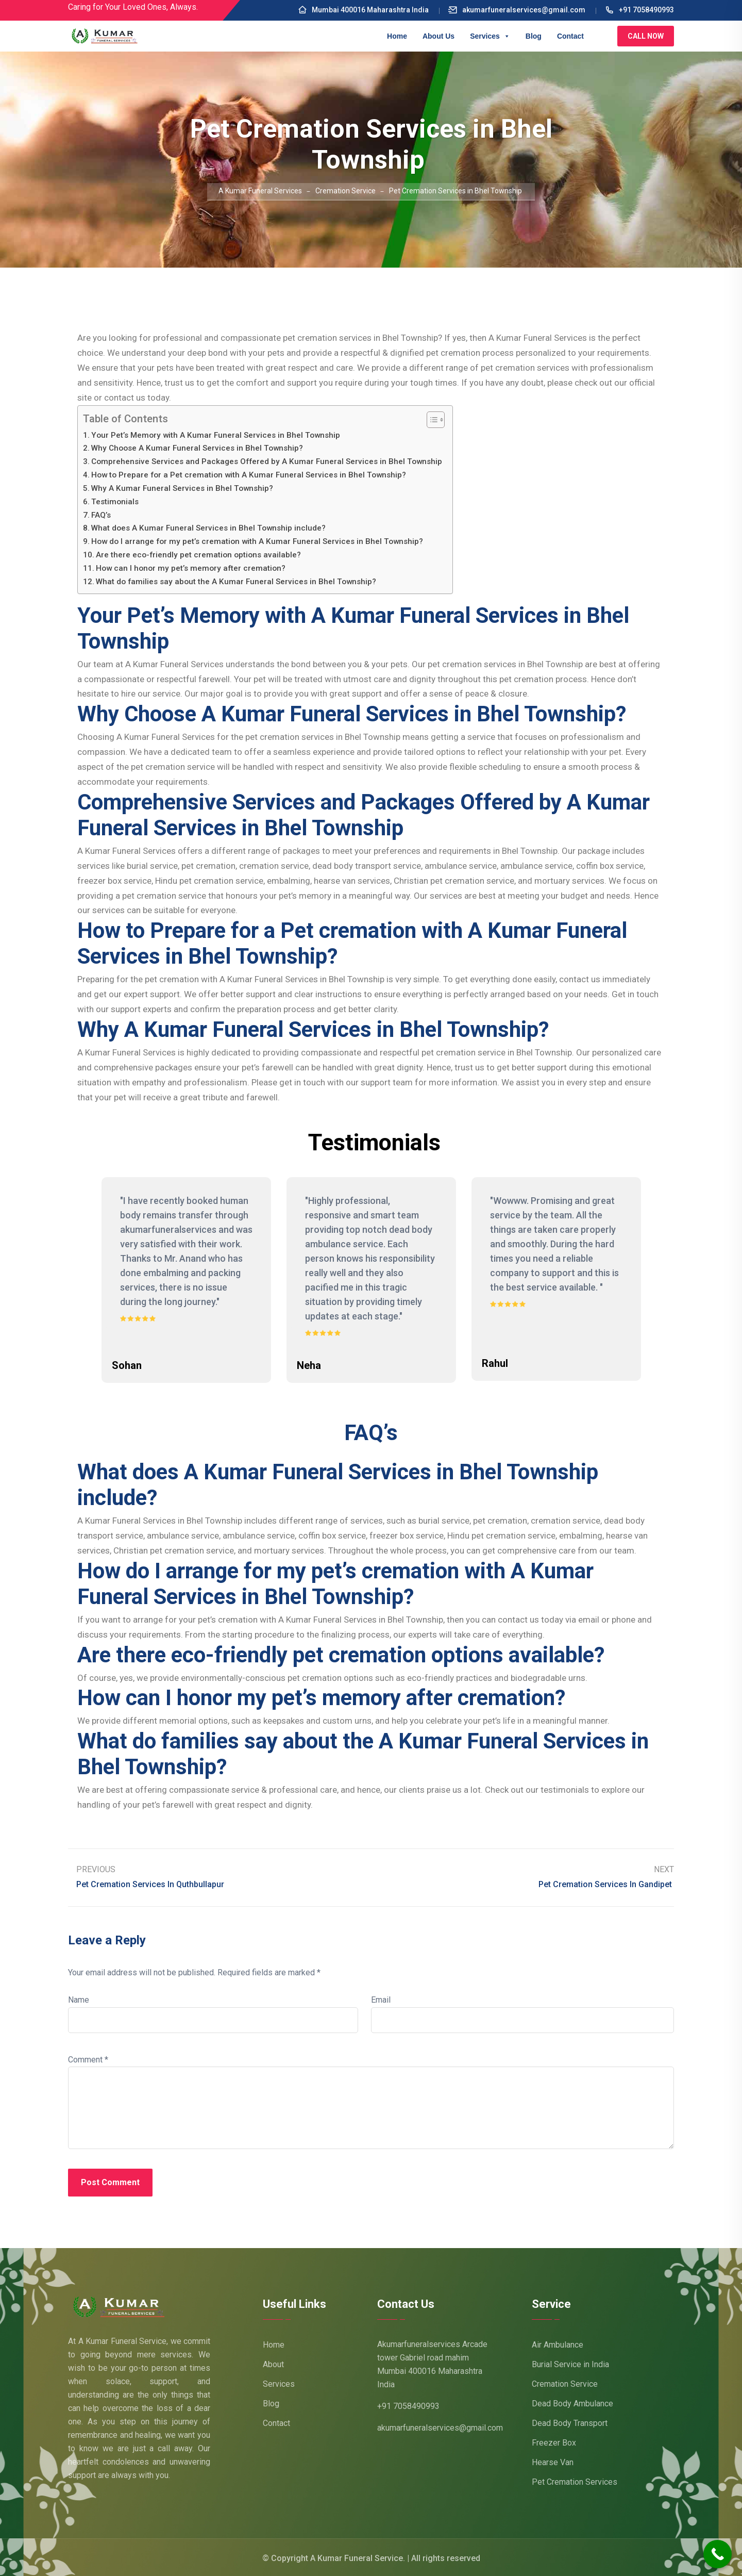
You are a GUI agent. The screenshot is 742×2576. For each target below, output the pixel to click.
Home (397, 36)
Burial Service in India (570, 2363)
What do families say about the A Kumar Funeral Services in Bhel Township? (236, 581)
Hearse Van (553, 2461)
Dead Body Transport (570, 2421)
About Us (438, 36)
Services (490, 36)
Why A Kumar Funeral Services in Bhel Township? (182, 488)
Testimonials (115, 501)
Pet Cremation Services (574, 2480)
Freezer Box (554, 2441)
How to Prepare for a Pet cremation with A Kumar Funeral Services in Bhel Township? (248, 475)
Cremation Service (565, 2382)
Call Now (646, 36)
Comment (88, 2057)
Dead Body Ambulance (572, 2402)
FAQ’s (101, 515)
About (273, 2363)
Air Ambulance (557, 2343)
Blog (534, 36)
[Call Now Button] (717, 2554)
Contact (570, 36)
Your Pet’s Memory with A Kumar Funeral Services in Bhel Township (215, 435)
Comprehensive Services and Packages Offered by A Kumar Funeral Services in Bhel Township (266, 461)
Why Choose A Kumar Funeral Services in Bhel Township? (197, 448)
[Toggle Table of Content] (430, 419)
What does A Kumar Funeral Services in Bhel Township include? (208, 528)
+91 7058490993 (639, 10)
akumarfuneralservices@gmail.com (516, 10)
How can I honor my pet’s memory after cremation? (190, 568)
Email (381, 1998)
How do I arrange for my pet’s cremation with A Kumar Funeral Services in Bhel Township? (257, 541)
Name (78, 1998)
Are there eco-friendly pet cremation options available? (198, 554)
